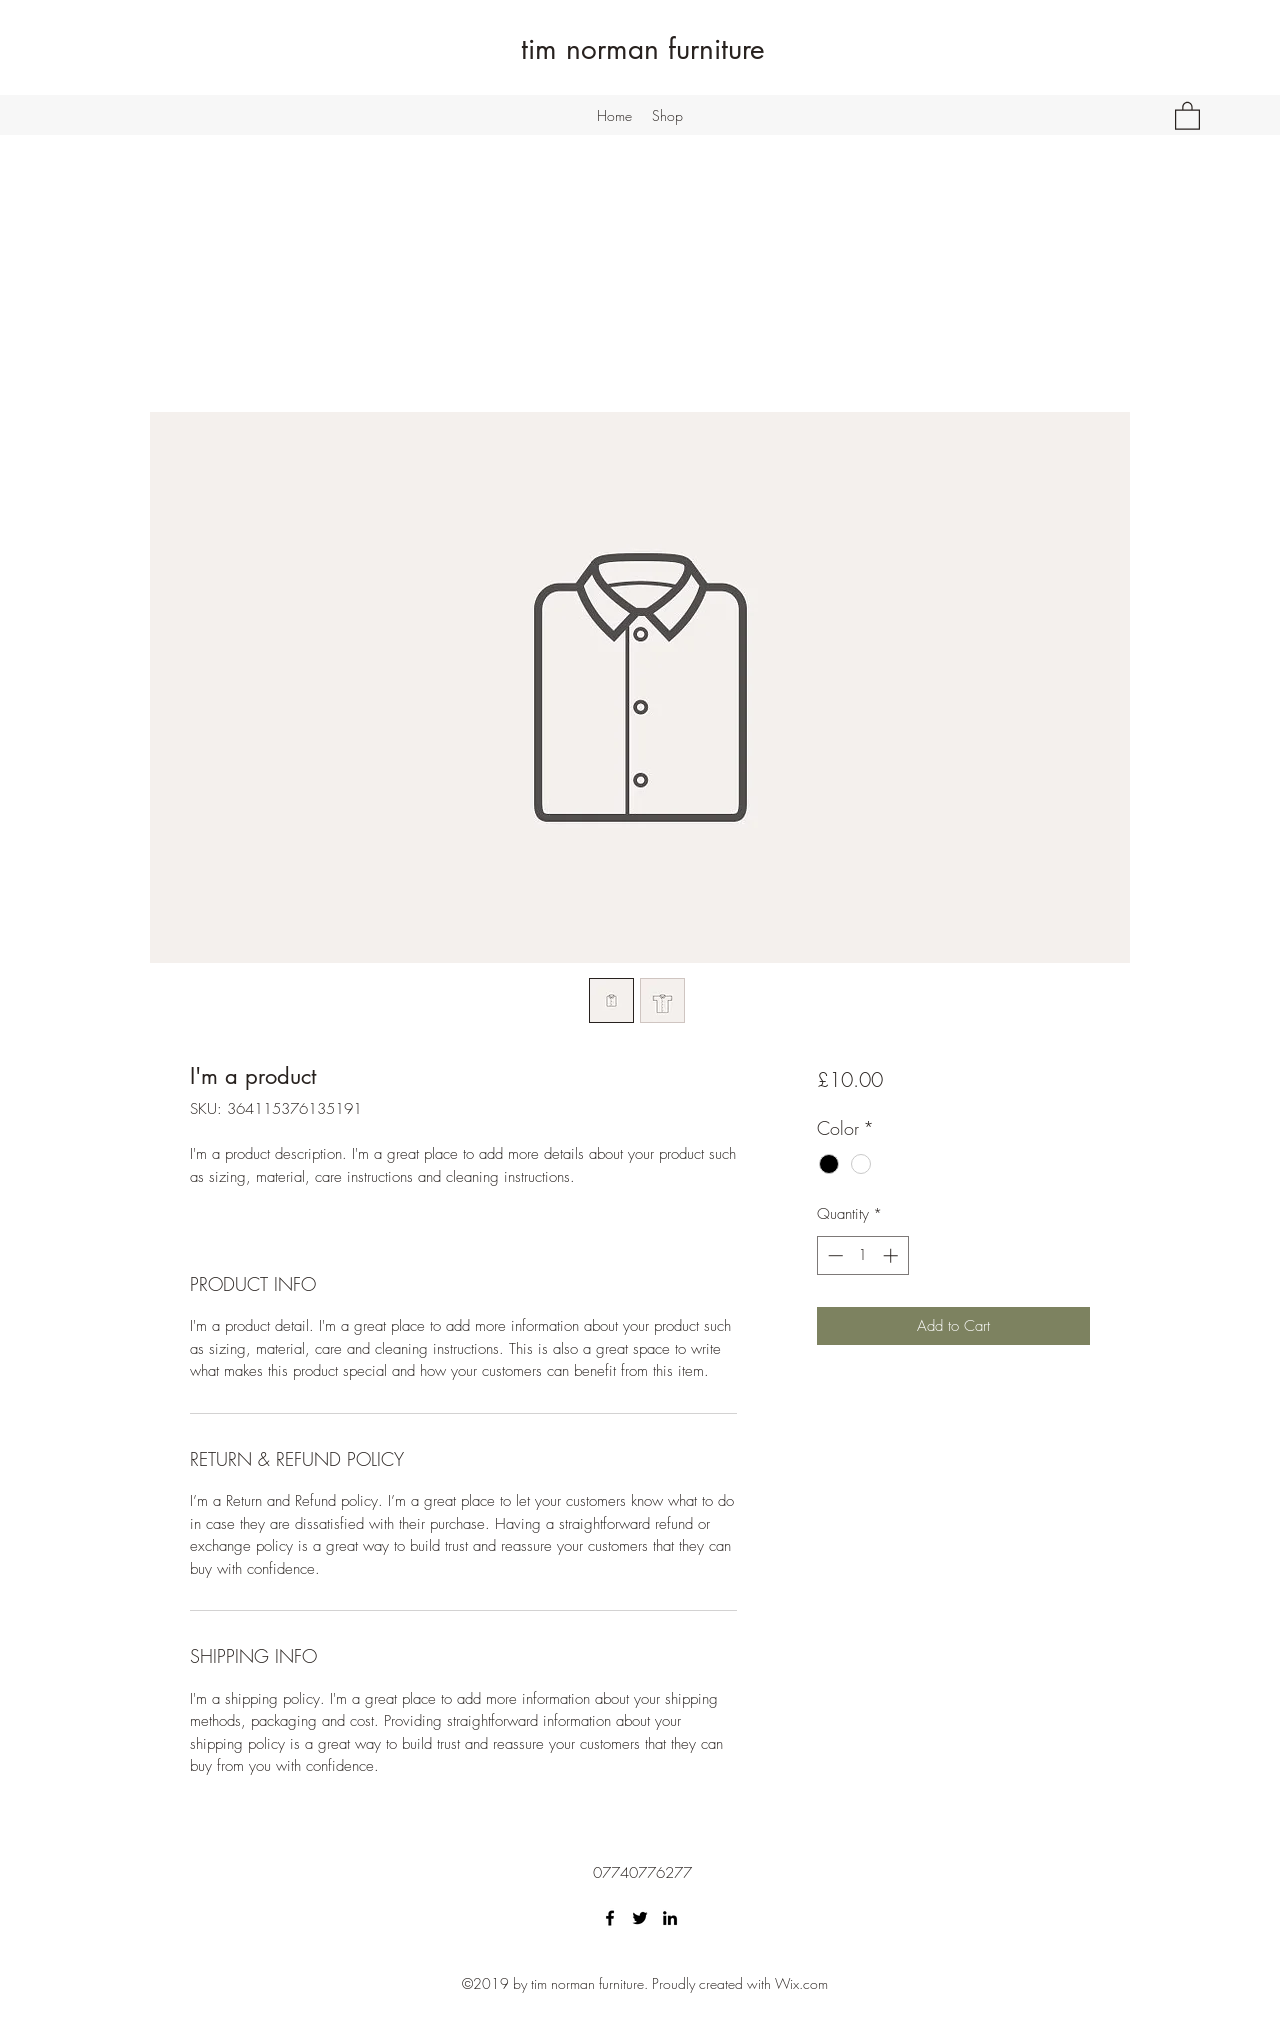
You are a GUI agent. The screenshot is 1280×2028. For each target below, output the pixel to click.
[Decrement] (833, 1255)
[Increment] (892, 1255)
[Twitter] (640, 1918)
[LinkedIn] (670, 1918)
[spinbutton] (862, 1255)
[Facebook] (610, 1918)
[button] (1187, 115)
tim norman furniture (643, 49)
